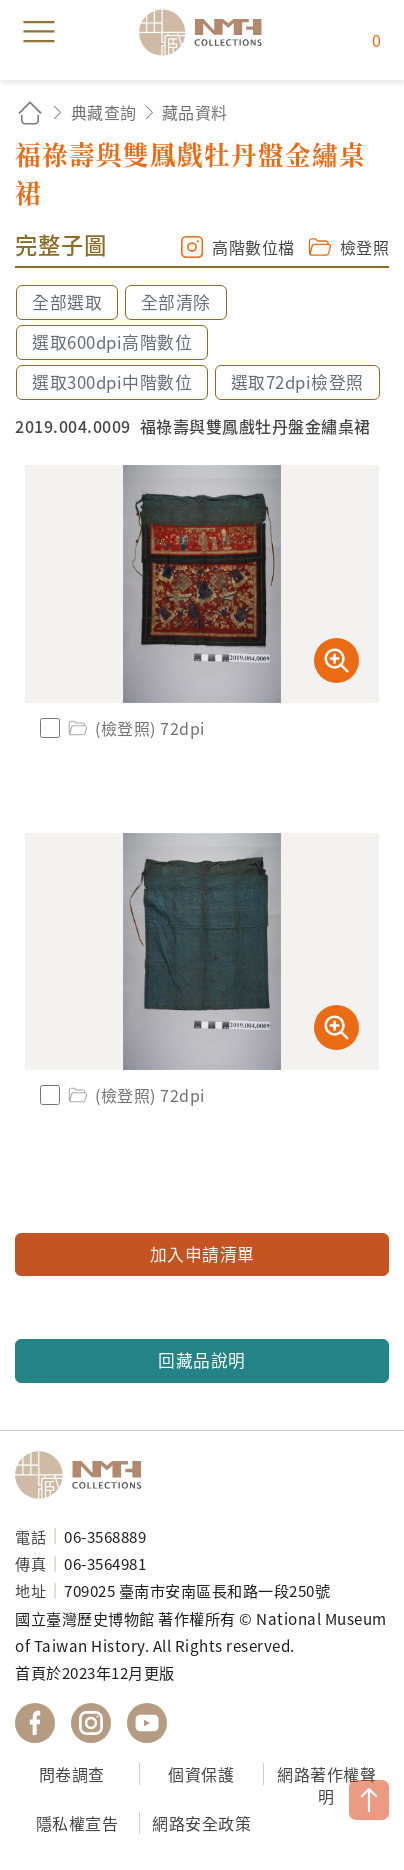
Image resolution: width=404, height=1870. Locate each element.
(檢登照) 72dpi (135, 728)
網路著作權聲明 (326, 1785)
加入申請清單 (202, 1254)
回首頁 (30, 112)
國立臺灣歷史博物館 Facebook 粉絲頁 (35, 1723)
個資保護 (201, 1774)
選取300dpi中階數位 (112, 382)
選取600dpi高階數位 (112, 342)
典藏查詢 (104, 112)
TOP (369, 1800)
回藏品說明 (202, 1360)
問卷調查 (72, 1774)
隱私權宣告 (77, 1823)
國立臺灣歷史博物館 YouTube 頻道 (147, 1723)
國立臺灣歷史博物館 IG (91, 1723)
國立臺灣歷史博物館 (85, 1475)
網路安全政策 (201, 1823)
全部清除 (176, 302)
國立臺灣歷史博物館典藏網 (207, 32)
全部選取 (67, 302)
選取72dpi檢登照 (297, 382)
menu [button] (39, 32)
